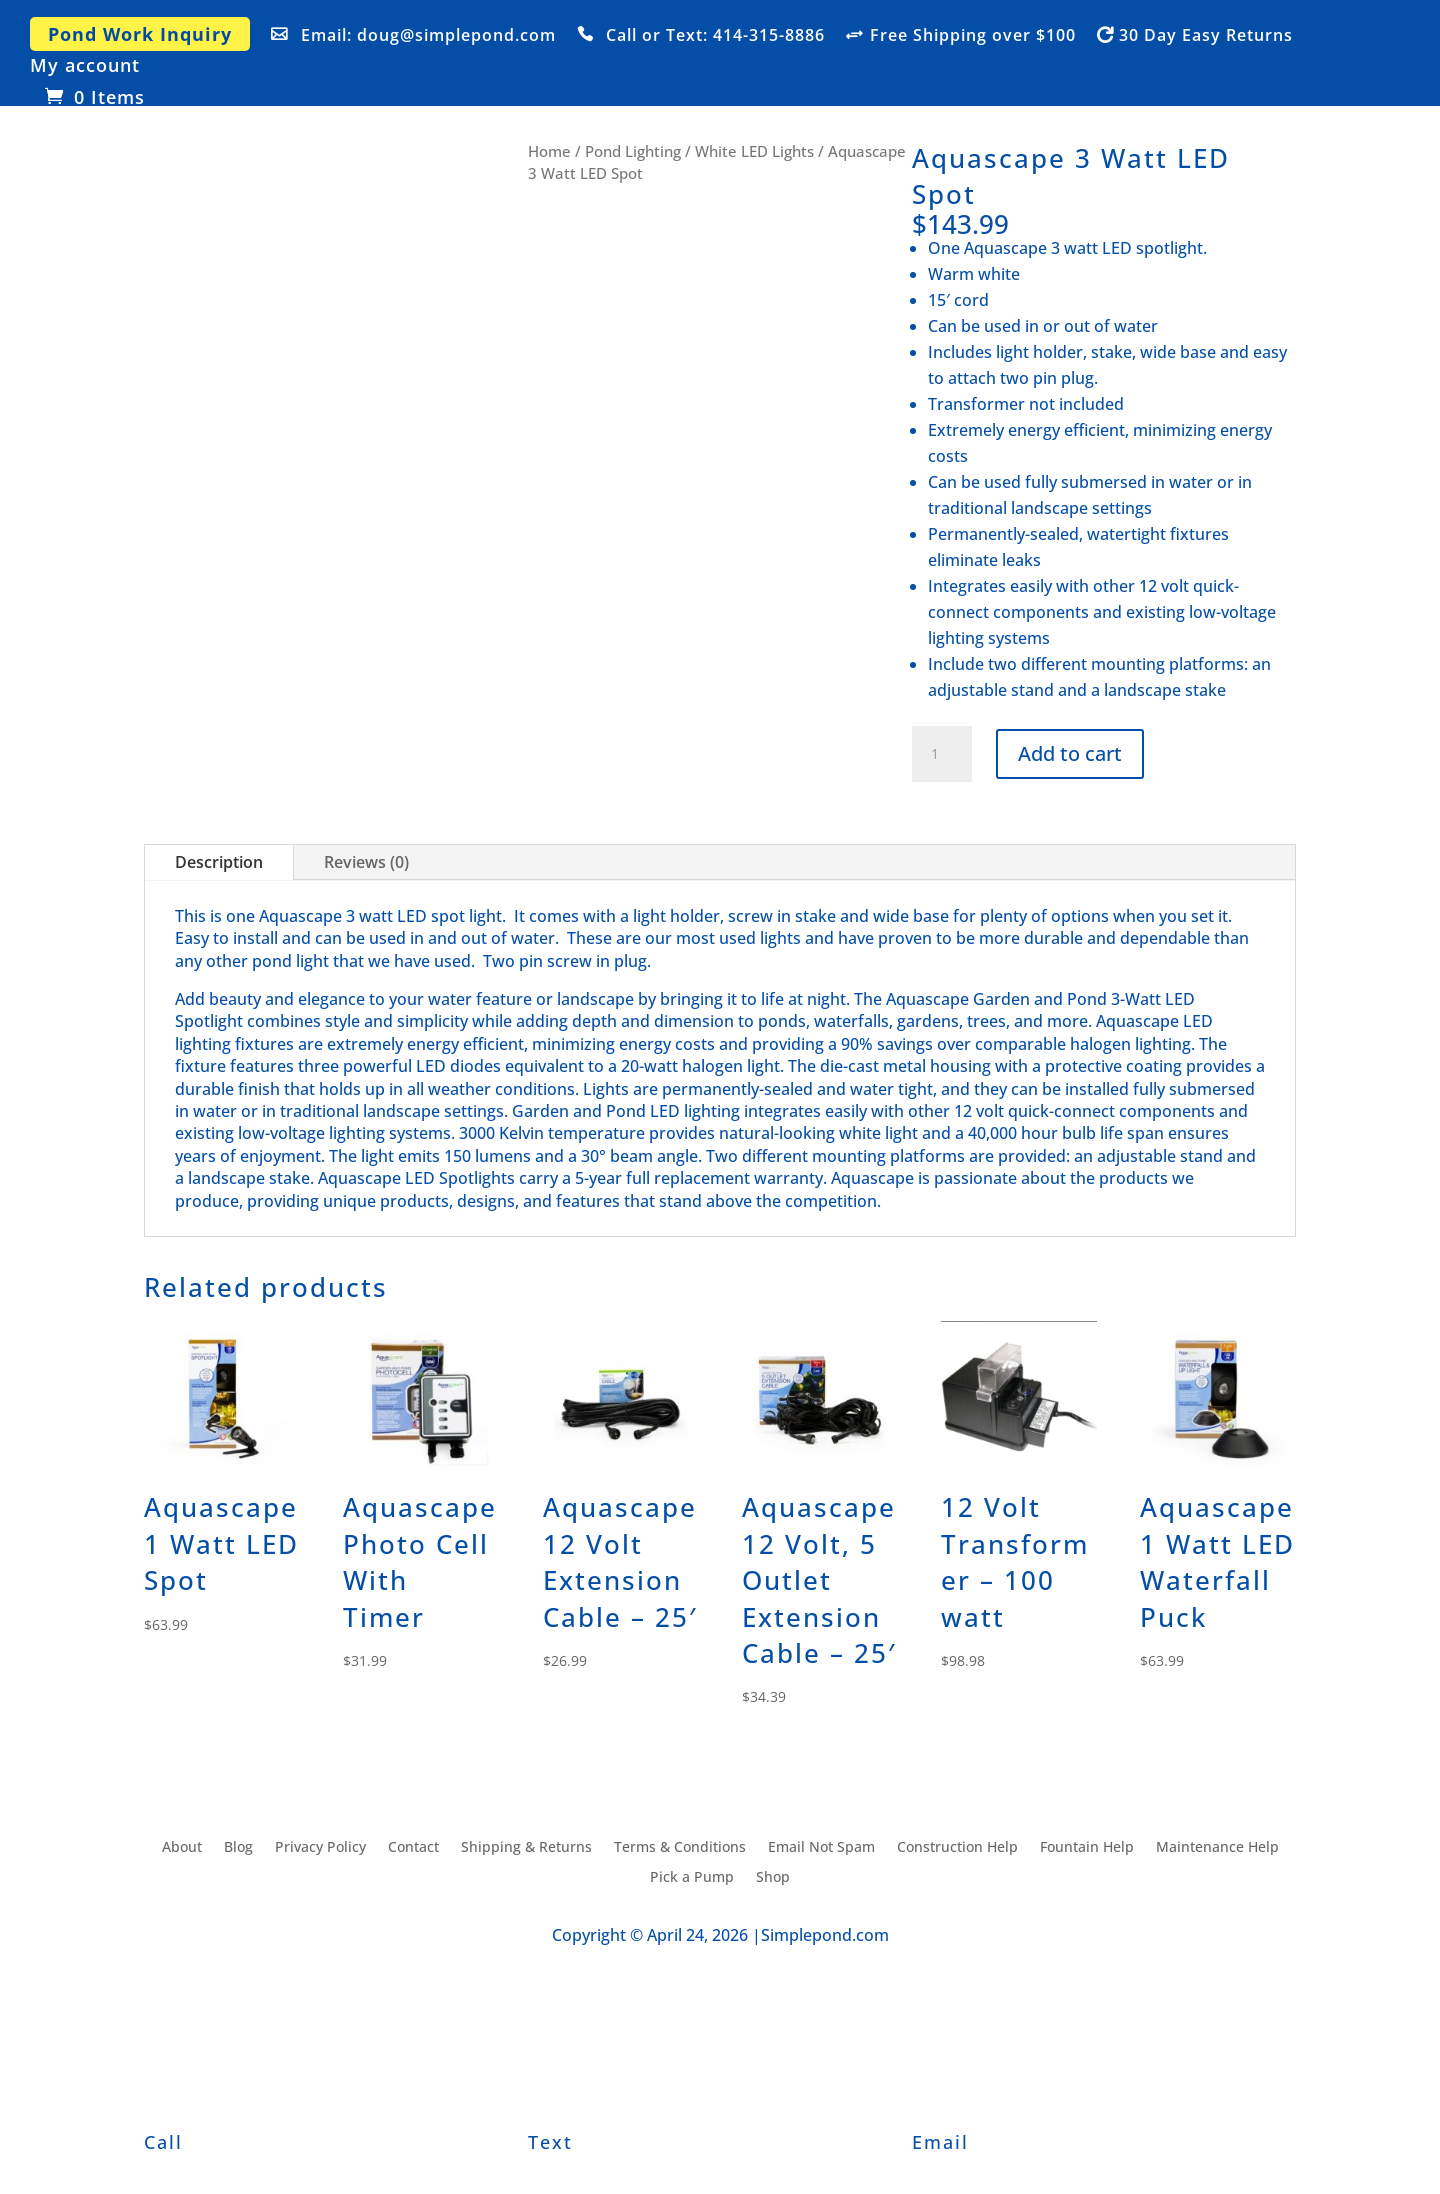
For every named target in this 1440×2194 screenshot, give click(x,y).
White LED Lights (754, 151)
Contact (413, 1848)
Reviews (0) (366, 862)
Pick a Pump (692, 1878)
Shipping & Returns (526, 1848)
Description (219, 862)
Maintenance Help (1217, 1848)
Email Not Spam (821, 1848)
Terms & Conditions (680, 1848)
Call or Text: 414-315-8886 (715, 36)
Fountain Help (1087, 1848)
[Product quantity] (942, 754)
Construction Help (957, 1848)
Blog (238, 1848)
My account (85, 66)
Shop (773, 1878)
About (182, 1848)
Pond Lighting (633, 151)
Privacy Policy (320, 1848)
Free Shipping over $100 (973, 36)
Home (549, 151)
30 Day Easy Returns (1206, 36)
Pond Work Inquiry (140, 34)
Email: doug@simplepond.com (428, 36)
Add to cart (1070, 753)
